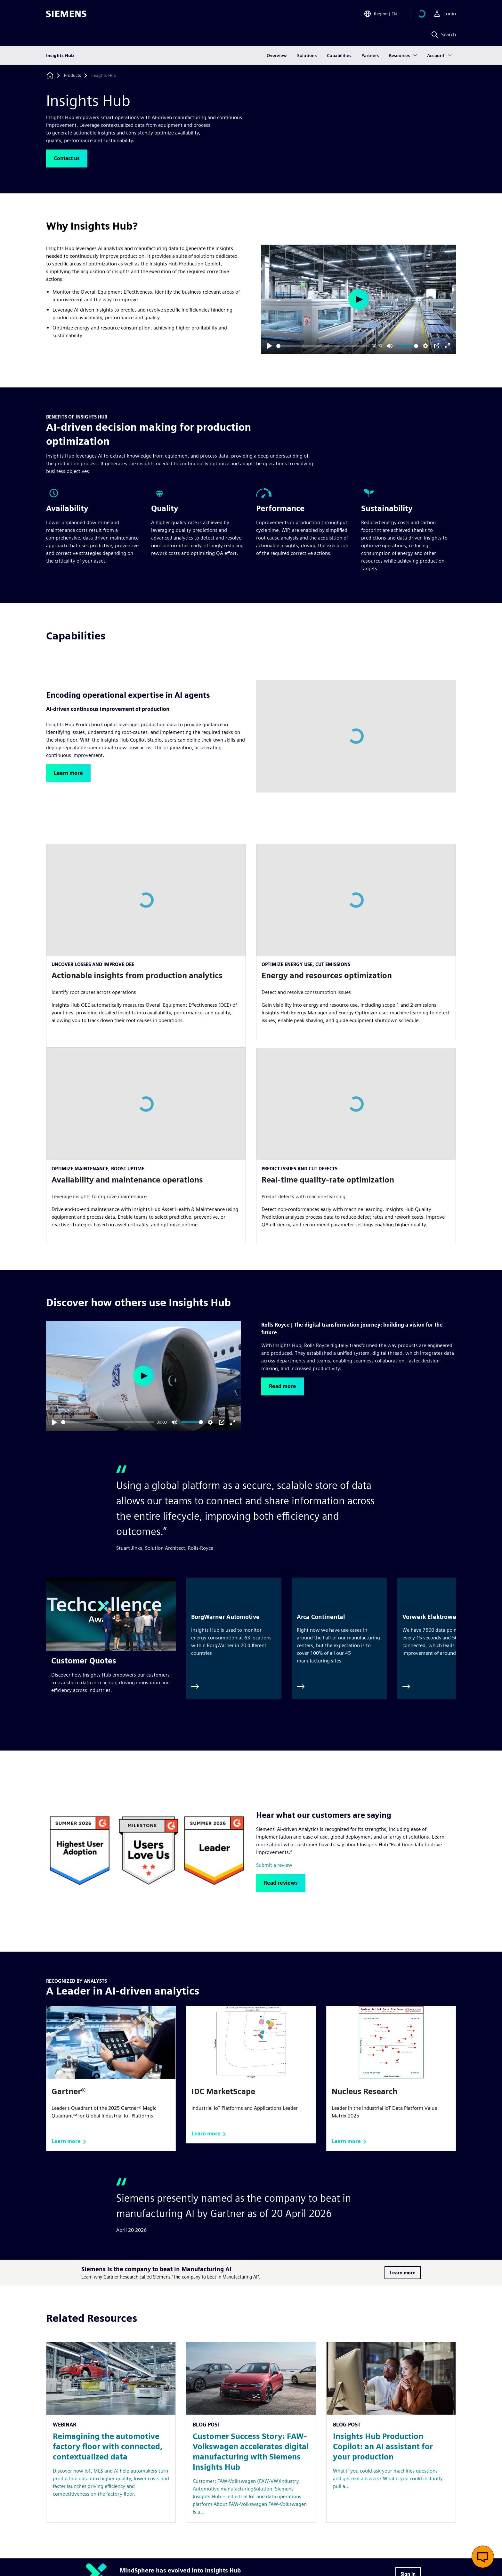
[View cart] (421, 14)
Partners (370, 55)
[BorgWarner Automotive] (233, 1638)
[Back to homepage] (50, 75)
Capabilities (339, 55)
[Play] (269, 346)
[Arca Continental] (339, 1638)
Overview (277, 55)
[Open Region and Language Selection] (380, 14)
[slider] (322, 346)
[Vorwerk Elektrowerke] (445, 1638)
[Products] (72, 75)
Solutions (307, 55)
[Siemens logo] (66, 14)
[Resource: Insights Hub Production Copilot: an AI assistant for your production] (391, 2432)
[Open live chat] (483, 2557)
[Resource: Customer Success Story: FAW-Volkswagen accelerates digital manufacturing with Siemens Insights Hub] (251, 2432)
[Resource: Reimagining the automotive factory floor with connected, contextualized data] (111, 2432)
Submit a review (274, 1865)
